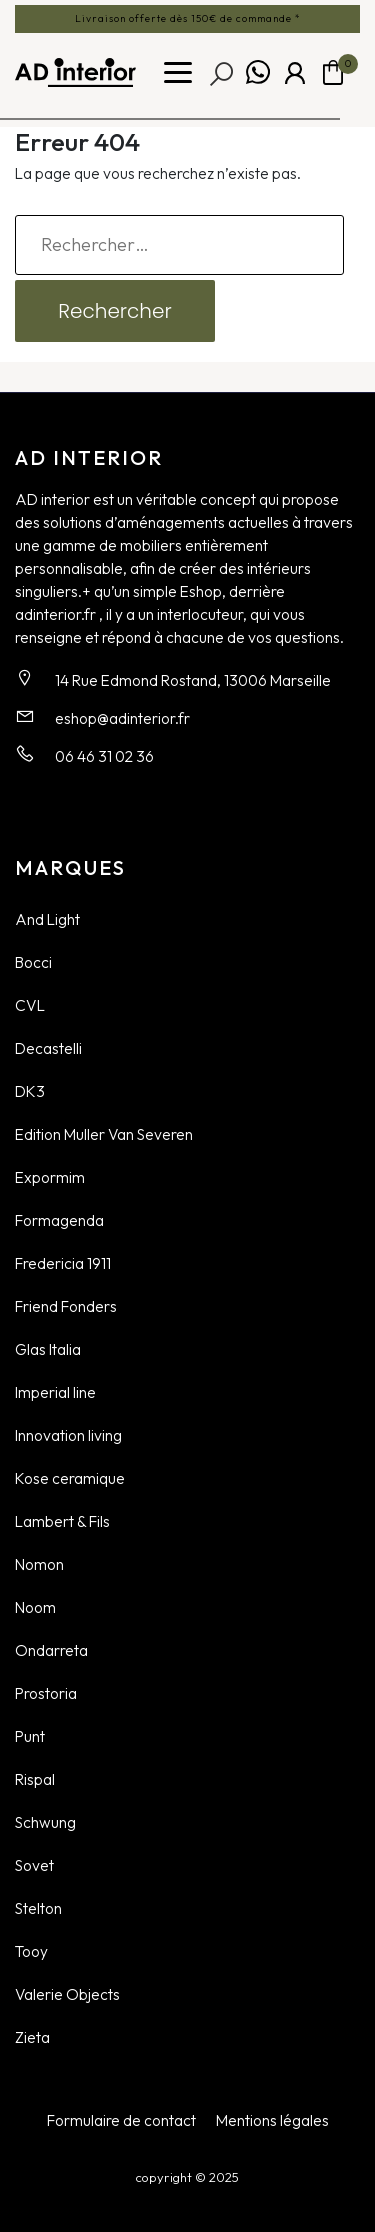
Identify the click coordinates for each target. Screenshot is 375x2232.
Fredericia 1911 (63, 1263)
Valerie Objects (67, 1994)
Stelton (38, 1908)
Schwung (45, 1822)
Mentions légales (272, 2120)
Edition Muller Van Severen (104, 1134)
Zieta (32, 2037)
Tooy (31, 1951)
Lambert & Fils (62, 1521)
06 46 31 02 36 (104, 756)
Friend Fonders (66, 1306)
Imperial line (55, 1392)
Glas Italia (48, 1349)
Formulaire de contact (121, 2120)
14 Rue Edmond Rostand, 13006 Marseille (193, 680)
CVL (30, 1005)
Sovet (34, 1865)
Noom (35, 1607)
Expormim (50, 1177)
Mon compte (295, 73)
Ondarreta (51, 1650)
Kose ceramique (70, 1478)
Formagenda (59, 1220)
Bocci (33, 962)
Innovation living (68, 1435)
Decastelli (48, 1048)
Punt (30, 1736)
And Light (47, 919)
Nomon (39, 1564)
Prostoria (46, 1693)
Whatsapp (258, 73)
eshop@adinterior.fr (122, 718)
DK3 (30, 1091)
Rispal (35, 1779)
